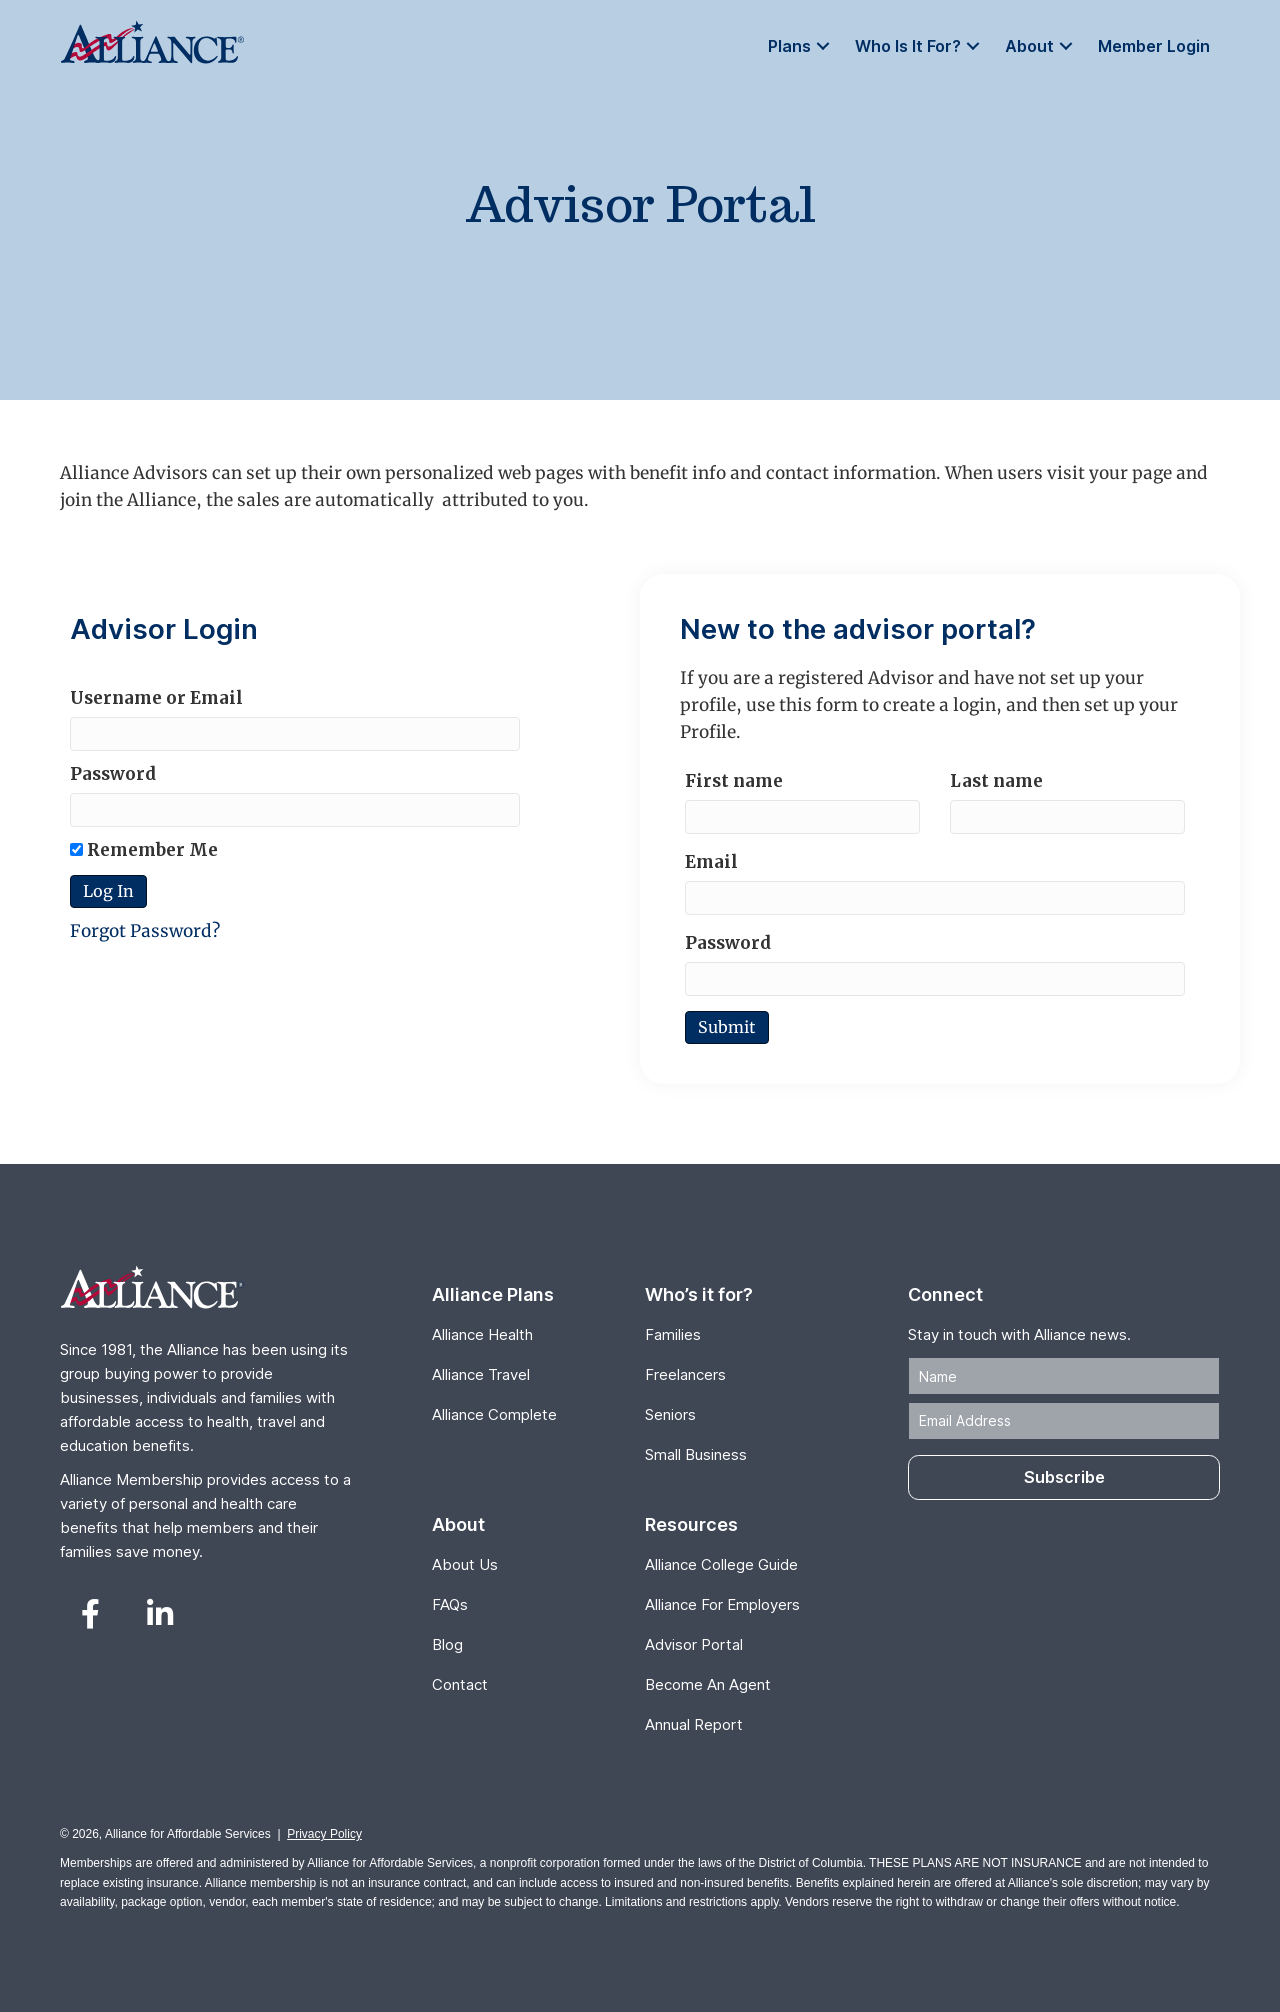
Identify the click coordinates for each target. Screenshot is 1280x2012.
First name (734, 781)
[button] (823, 46)
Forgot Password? (145, 931)
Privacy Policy (324, 1834)
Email (711, 862)
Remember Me (144, 850)
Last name (996, 781)
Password (113, 774)
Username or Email (156, 698)
